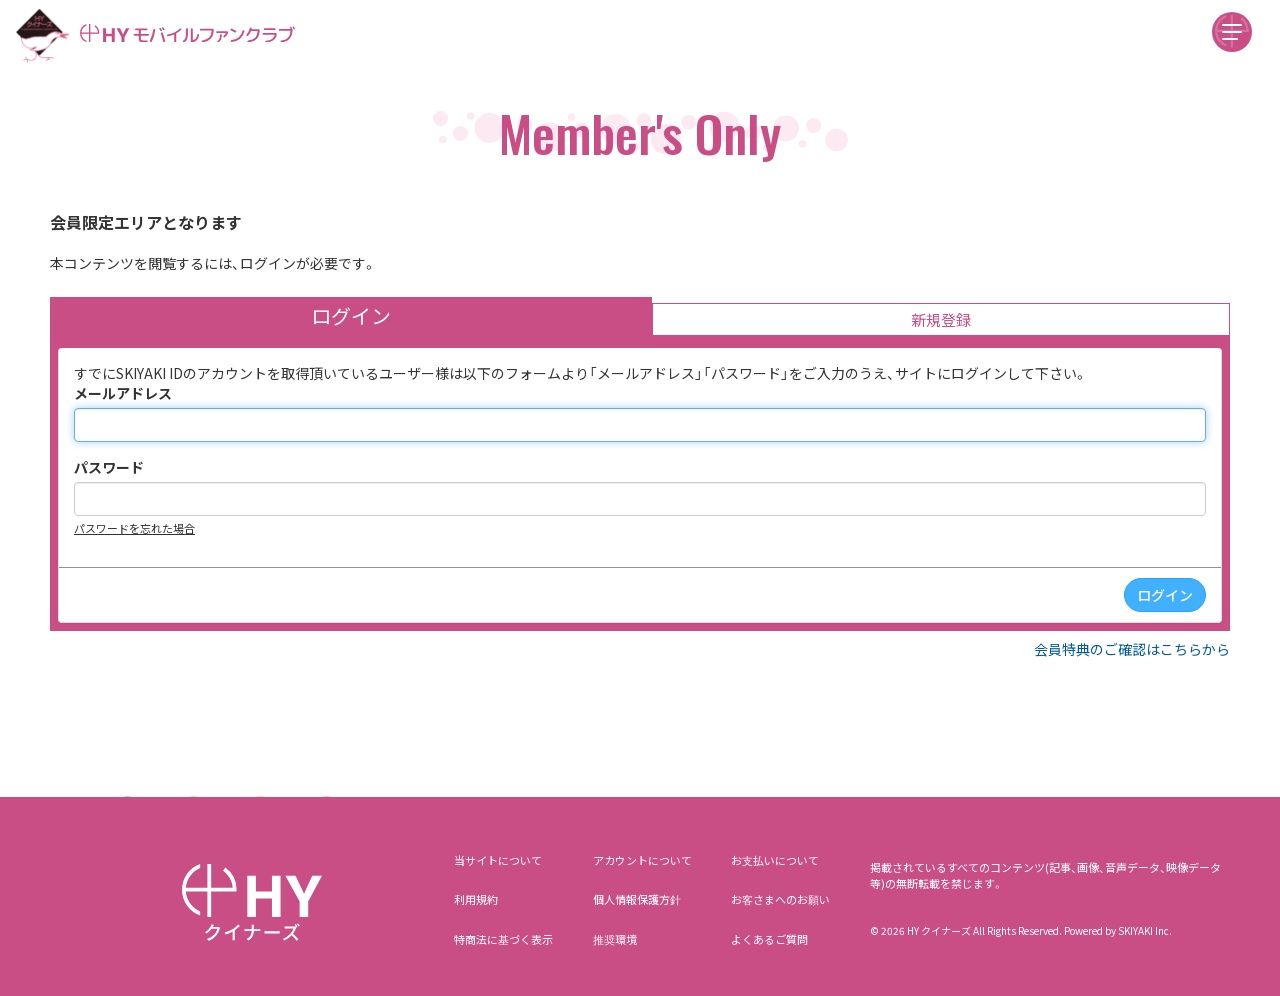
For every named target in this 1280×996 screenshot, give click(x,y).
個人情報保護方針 (637, 899)
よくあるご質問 (769, 939)
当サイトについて (498, 860)
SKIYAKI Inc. (1145, 930)
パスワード (109, 467)
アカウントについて (642, 860)
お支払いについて (775, 860)
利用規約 (476, 899)
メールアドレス (123, 393)
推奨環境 (615, 939)
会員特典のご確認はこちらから (1132, 649)
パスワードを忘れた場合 (134, 528)
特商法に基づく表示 (503, 939)
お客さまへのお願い (780, 899)
